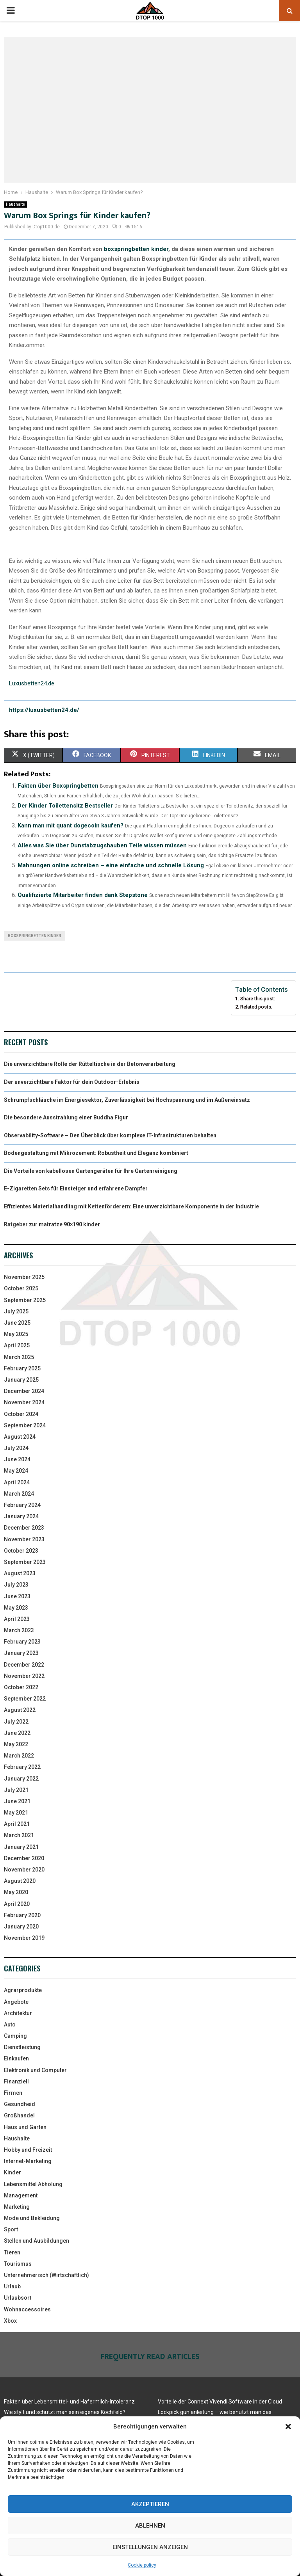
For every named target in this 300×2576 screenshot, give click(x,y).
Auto (10, 2024)
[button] (288, 2426)
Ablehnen (150, 2525)
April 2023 (17, 1619)
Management (21, 2195)
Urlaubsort (17, 2298)
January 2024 (21, 1516)
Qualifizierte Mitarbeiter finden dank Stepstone (83, 894)
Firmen (13, 2093)
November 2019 (24, 1938)
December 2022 (24, 1665)
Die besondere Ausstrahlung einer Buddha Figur (66, 1117)
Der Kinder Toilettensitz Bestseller (65, 805)
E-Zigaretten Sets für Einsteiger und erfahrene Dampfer (76, 1188)
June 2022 (17, 1733)
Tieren (12, 2252)
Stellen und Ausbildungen (36, 2241)
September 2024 (25, 1425)
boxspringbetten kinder (136, 249)
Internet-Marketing (28, 2161)
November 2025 (24, 1277)
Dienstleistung (22, 2047)
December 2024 (24, 1391)
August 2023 (20, 1573)
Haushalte (15, 204)
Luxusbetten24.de (31, 683)
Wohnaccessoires (27, 2309)
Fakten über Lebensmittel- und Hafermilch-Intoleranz (69, 2401)
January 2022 (21, 1778)
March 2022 (19, 1755)
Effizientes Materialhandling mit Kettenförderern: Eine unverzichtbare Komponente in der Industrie (131, 1206)
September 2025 (25, 1300)
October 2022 (21, 1687)
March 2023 (19, 1630)
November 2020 (24, 1869)
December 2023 (24, 1528)
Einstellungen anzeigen (150, 2547)
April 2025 (17, 1345)
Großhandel (19, 2115)
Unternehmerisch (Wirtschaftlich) (46, 2275)
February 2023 (22, 1641)
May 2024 (16, 1471)
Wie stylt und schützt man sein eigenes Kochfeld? (64, 2412)
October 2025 (21, 1288)
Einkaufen (16, 2058)
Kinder (12, 2172)
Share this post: (257, 999)
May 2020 (16, 1892)
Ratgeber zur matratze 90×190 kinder (52, 1224)
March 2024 (19, 1494)
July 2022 (16, 1722)
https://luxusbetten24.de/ (44, 709)
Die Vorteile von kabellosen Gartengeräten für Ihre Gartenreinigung (90, 1171)
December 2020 (24, 1858)
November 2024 (24, 1402)
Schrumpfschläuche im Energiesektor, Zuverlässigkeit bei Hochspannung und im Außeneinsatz (127, 1100)
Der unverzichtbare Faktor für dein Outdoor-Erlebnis (71, 1082)
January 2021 (21, 1847)
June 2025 (17, 1323)
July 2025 (16, 1311)
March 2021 (19, 1835)
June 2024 (17, 1459)
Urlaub (12, 2286)
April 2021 (17, 1824)
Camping (15, 2036)
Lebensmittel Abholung (33, 2184)
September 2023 (25, 1562)
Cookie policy (142, 2565)
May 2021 (16, 1812)
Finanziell (16, 2081)
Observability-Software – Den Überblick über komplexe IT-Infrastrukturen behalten (110, 1135)
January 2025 (21, 1380)
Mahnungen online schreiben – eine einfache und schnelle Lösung (111, 865)
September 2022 (25, 1698)
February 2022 (22, 1767)
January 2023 (21, 1653)
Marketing (17, 2207)
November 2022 (24, 1676)
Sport (11, 2229)
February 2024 (22, 1505)
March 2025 (19, 1357)
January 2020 (21, 1926)
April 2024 (17, 1482)
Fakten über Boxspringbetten (58, 785)
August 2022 (20, 1710)
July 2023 (16, 1585)
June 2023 (17, 1596)
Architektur (18, 2013)
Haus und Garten (25, 2127)
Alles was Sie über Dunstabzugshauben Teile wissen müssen (102, 845)
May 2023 (16, 1608)
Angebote (16, 2002)
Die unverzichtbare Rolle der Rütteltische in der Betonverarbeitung (89, 1064)
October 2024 (21, 1414)
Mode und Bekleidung (32, 2218)
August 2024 (20, 1437)
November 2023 (24, 1539)
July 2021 (16, 1790)
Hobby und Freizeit (28, 2150)
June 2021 (17, 1801)
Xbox (10, 2321)
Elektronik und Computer (35, 2070)
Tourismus (18, 2264)
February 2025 (22, 1368)
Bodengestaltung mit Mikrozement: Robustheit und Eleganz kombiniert (96, 1153)
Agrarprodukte (23, 1990)
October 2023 (21, 1551)
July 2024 (16, 1448)
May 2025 (16, 1334)
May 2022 (16, 1744)
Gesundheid (19, 2104)
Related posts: (256, 1007)
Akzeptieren (150, 2504)
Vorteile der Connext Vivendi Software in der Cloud (220, 2401)
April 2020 (17, 1904)
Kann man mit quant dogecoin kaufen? (70, 825)
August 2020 (20, 1881)
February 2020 (22, 1915)
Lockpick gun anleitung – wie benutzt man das (214, 2412)
